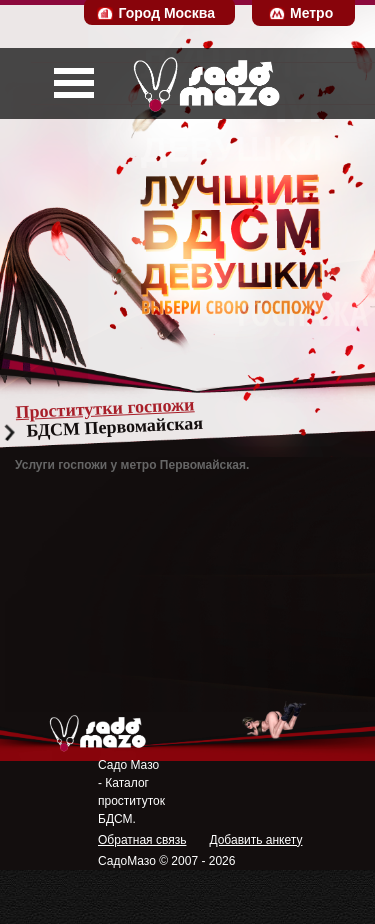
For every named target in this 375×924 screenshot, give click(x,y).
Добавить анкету (255, 840)
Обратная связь (142, 840)
